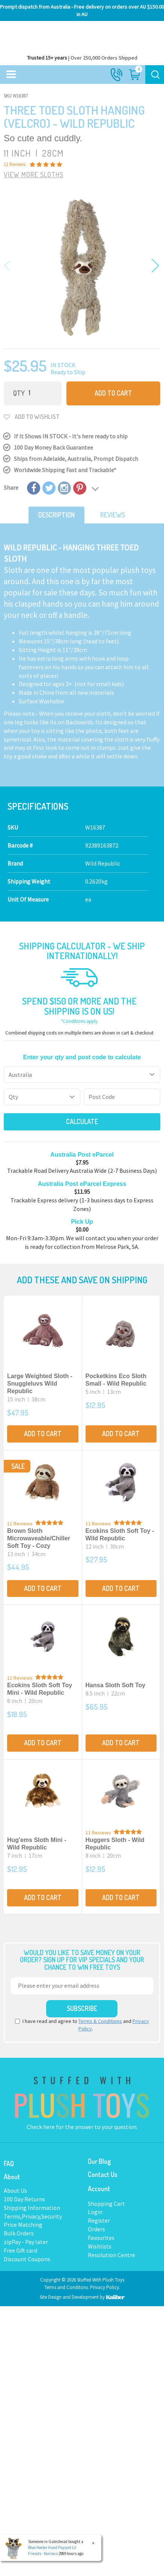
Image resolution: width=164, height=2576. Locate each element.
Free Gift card (20, 2250)
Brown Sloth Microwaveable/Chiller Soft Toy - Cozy (38, 1538)
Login (95, 2212)
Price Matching (23, 2224)
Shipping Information (32, 2207)
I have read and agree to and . (82, 2025)
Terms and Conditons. (67, 2287)
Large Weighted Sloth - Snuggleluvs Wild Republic (39, 1383)
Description (56, 515)
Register (99, 2220)
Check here (41, 2126)
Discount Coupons (27, 2259)
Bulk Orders (19, 2233)
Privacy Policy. (105, 2287)
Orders (96, 2229)
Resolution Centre (111, 2255)
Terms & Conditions (100, 2021)
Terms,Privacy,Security (33, 2216)
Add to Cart (113, 393)
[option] (82, 266)
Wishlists (99, 2246)
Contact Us (102, 2174)
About (12, 2176)
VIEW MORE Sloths (33, 174)
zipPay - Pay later (26, 2242)
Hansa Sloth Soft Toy (116, 1685)
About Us (15, 2190)
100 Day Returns (24, 2199)
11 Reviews (20, 1523)
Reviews (112, 515)
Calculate (82, 1121)
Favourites (101, 2237)
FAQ (9, 2163)
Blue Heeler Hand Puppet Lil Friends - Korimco (52, 2550)
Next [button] (153, 266)
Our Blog (99, 2161)
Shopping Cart (106, 2203)
